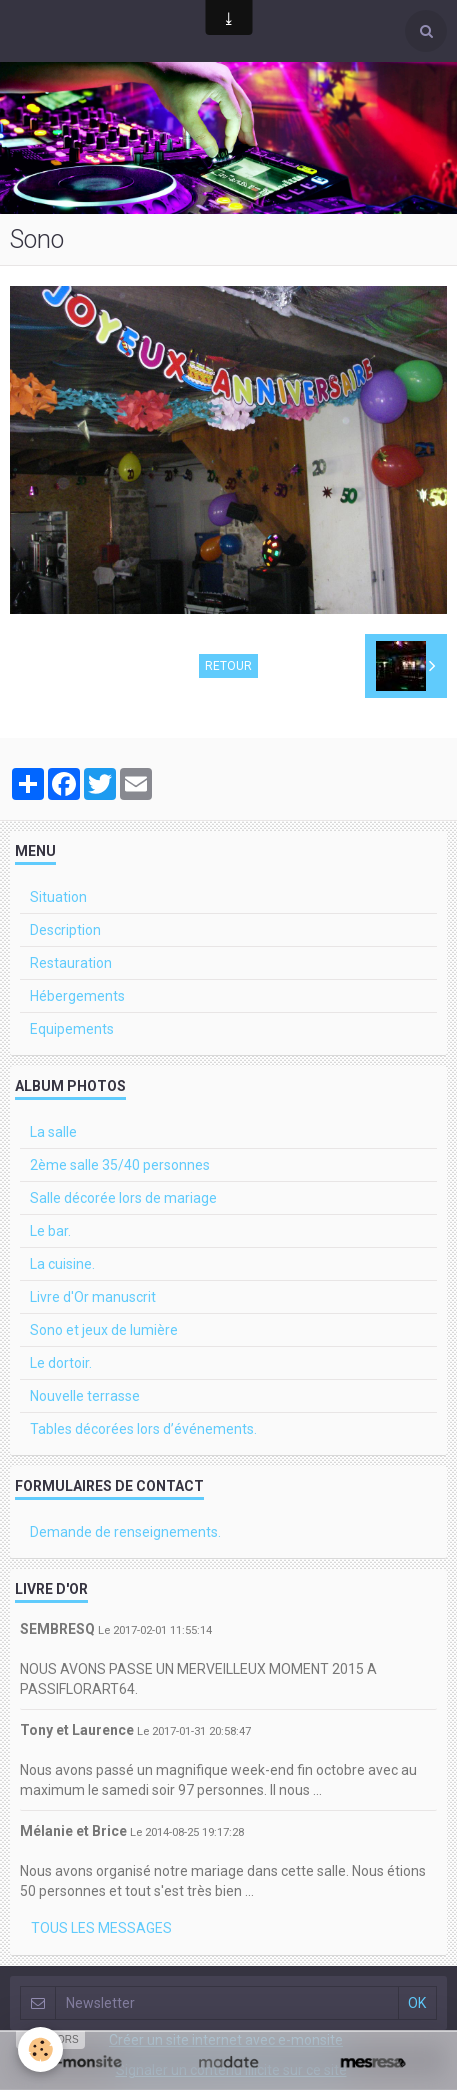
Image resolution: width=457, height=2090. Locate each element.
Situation (58, 897)
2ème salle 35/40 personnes (120, 1165)
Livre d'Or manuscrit (93, 1297)
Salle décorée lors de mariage (123, 1198)
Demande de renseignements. (125, 1532)
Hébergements (77, 996)
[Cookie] (40, 2049)
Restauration (71, 963)
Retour (228, 666)
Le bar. (50, 1231)
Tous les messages (101, 1928)
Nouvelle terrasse (85, 1396)
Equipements (72, 1029)
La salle (53, 1132)
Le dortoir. (61, 1363)
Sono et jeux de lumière (104, 1330)
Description (65, 930)
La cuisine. (62, 1264)
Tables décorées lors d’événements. (143, 1429)
